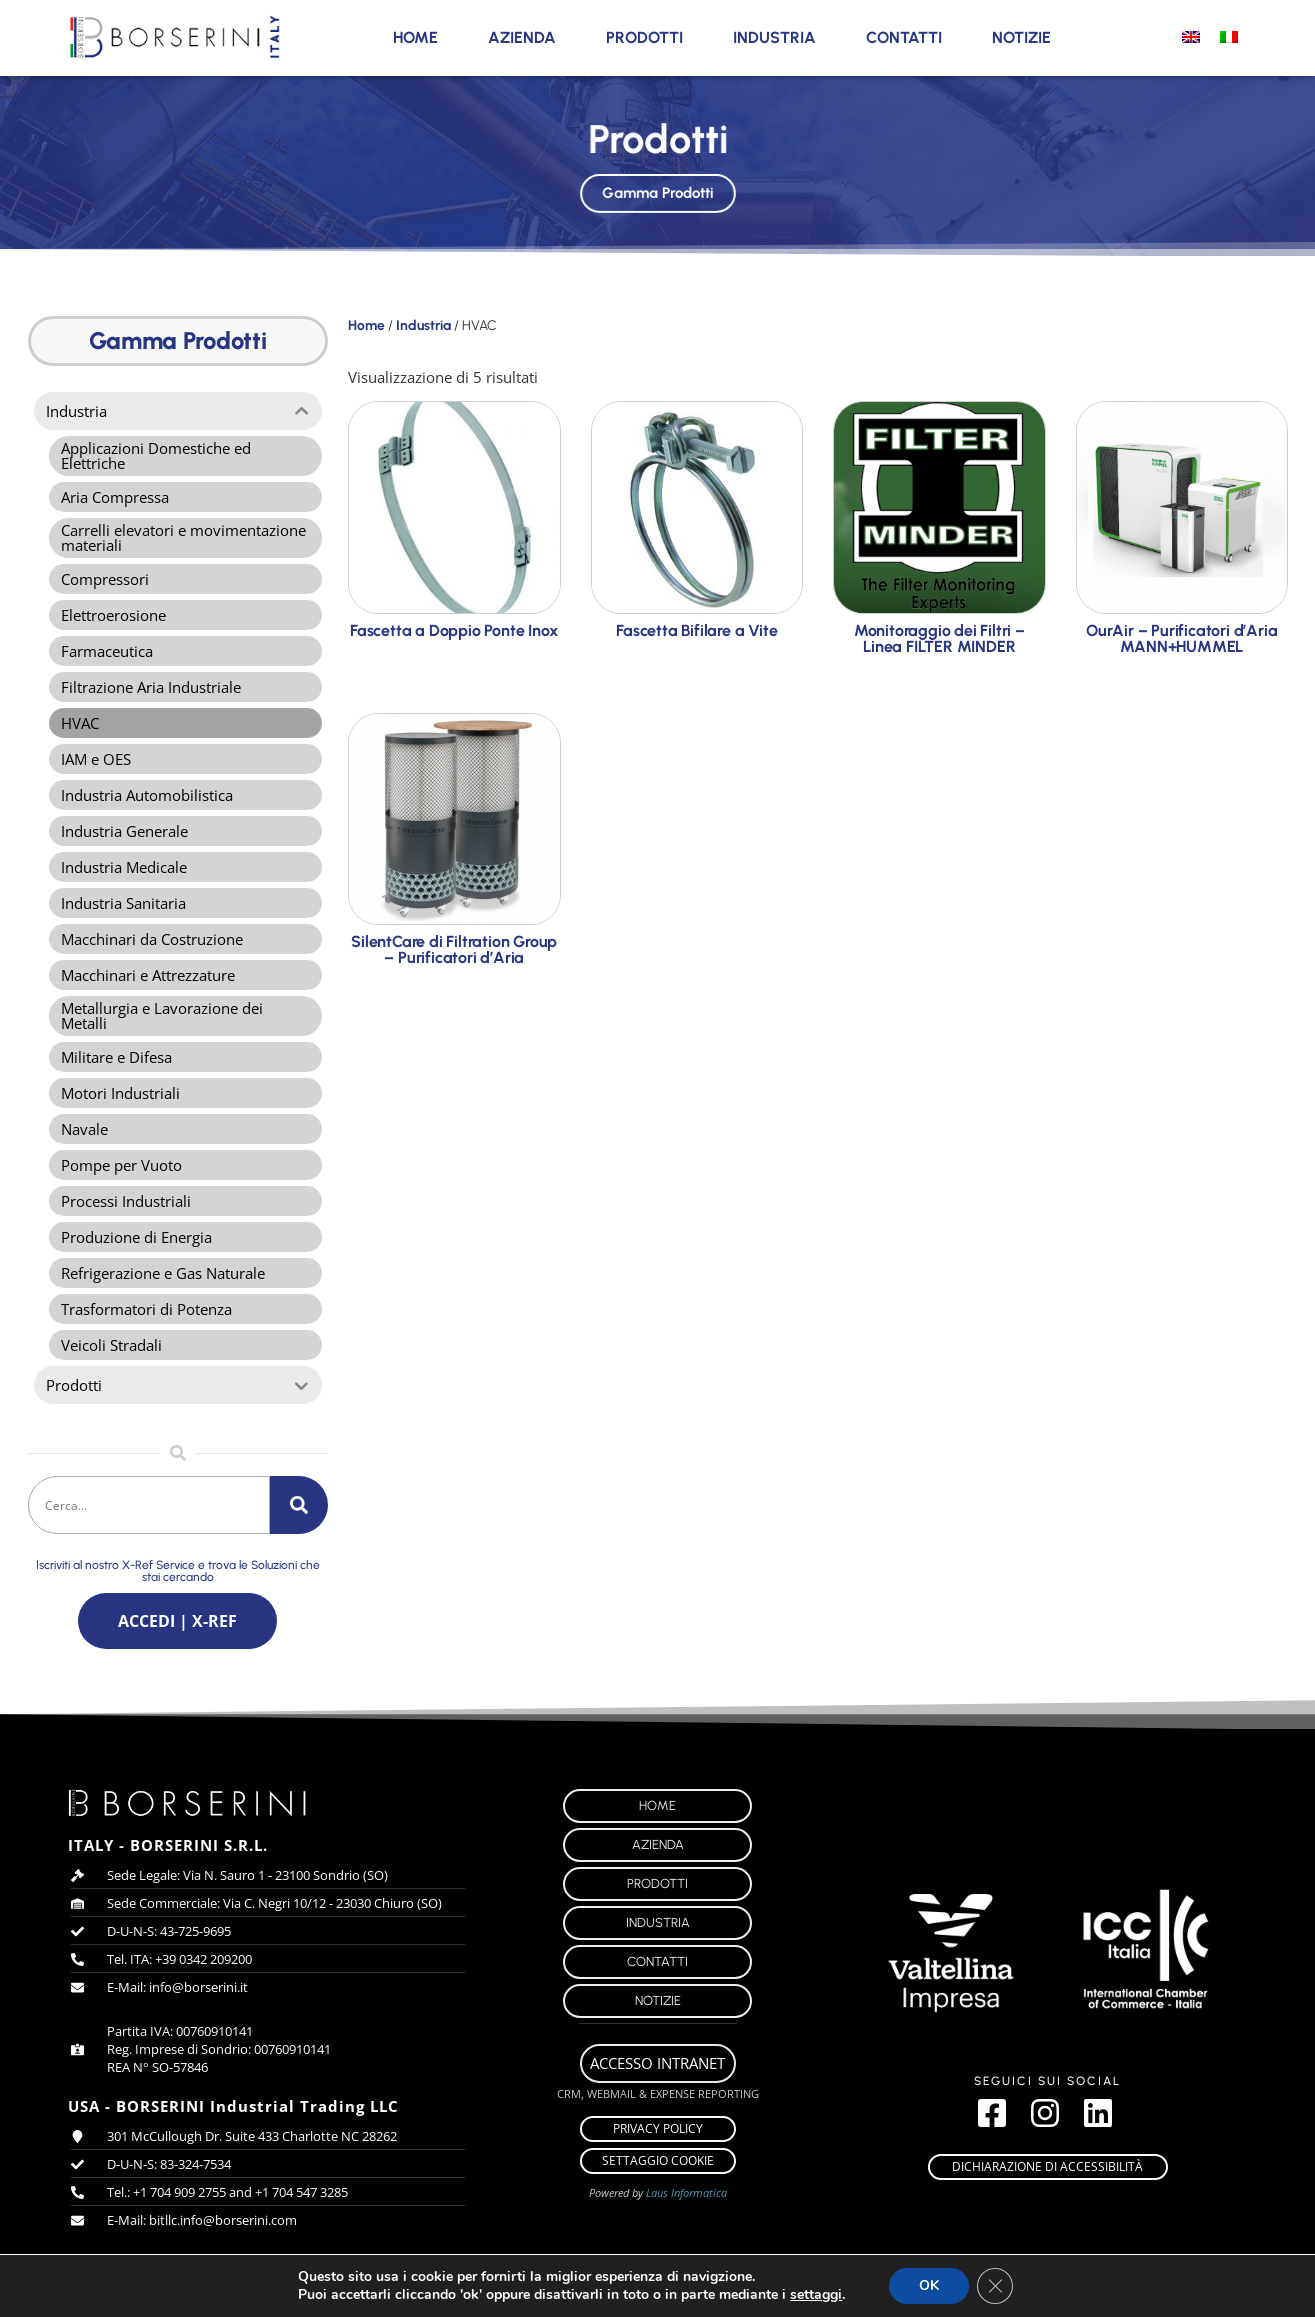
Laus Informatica (686, 2192)
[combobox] (149, 1505)
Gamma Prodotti (658, 190)
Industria (774, 37)
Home (415, 37)
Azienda (522, 37)
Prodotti (644, 37)
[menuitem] (1191, 36)
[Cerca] (299, 1505)
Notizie (1021, 37)
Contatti (904, 37)
